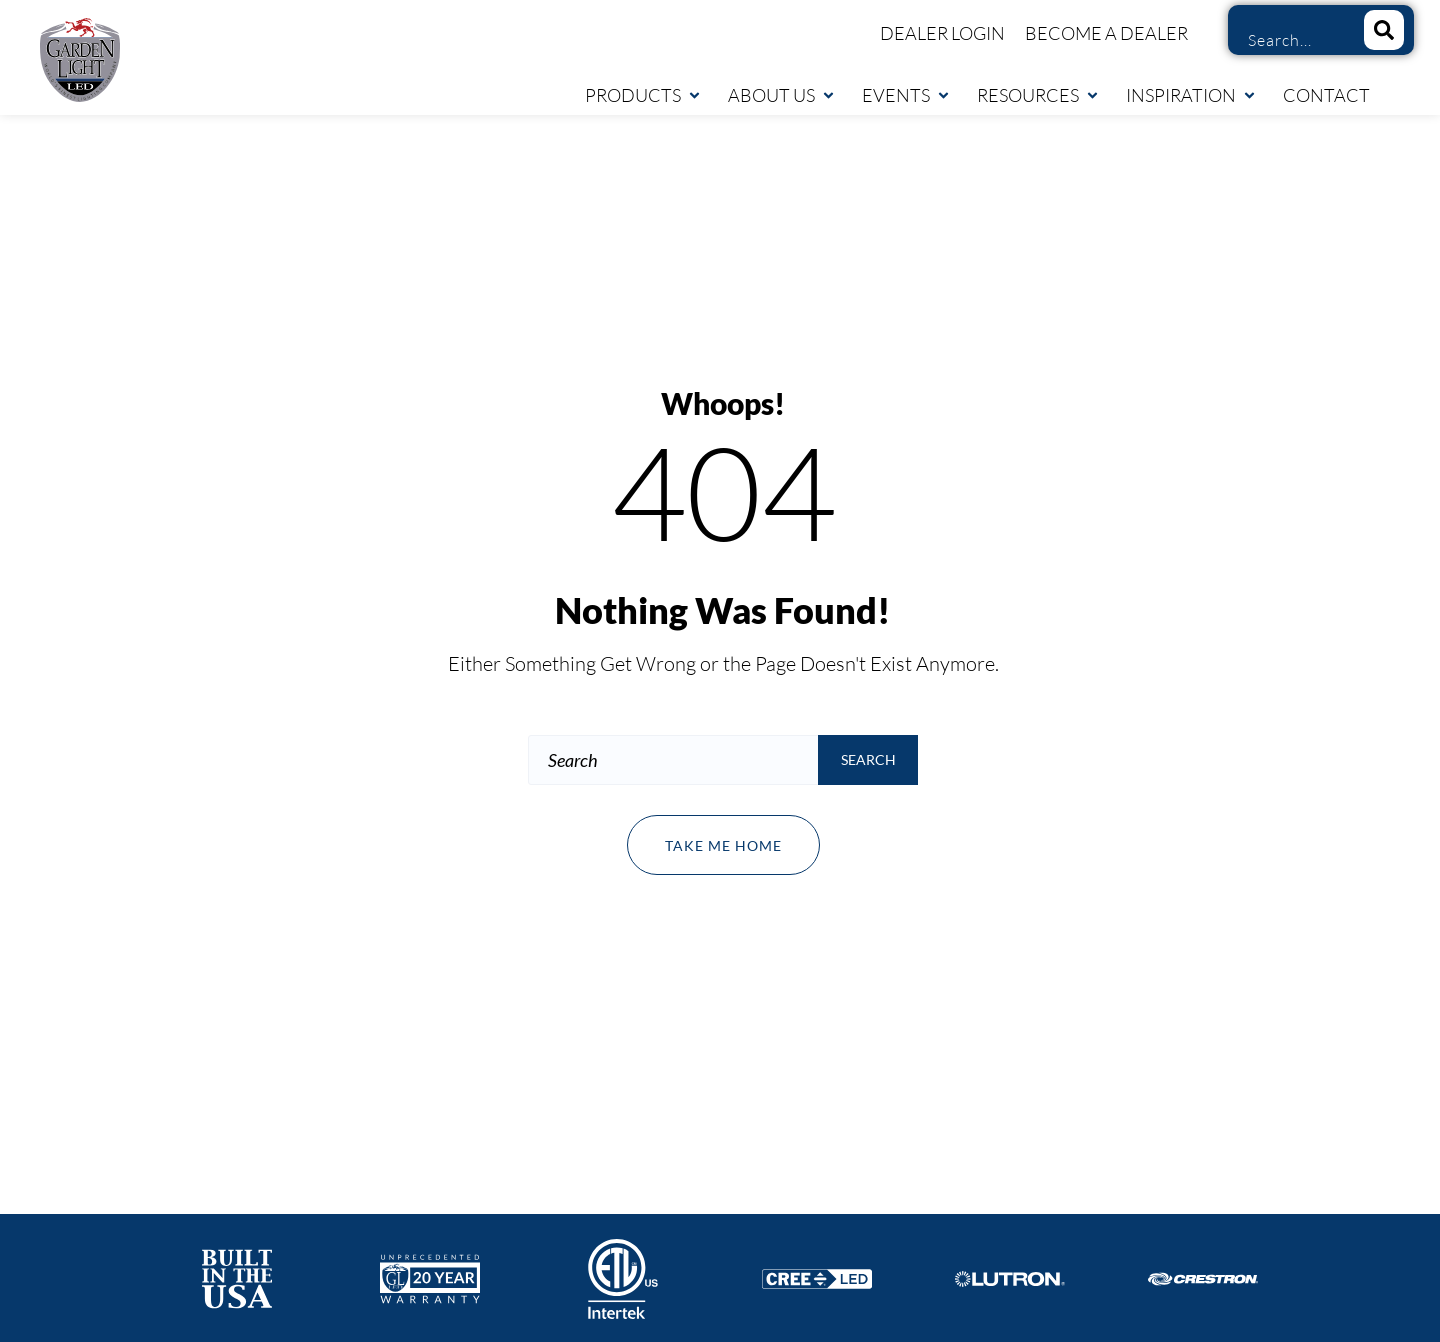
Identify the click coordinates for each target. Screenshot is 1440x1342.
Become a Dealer (1106, 33)
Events (906, 95)
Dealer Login (942, 33)
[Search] (1384, 30)
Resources (1038, 95)
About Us (782, 95)
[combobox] (1289, 40)
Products (643, 95)
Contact (1326, 95)
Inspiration (1191, 95)
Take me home (723, 845)
